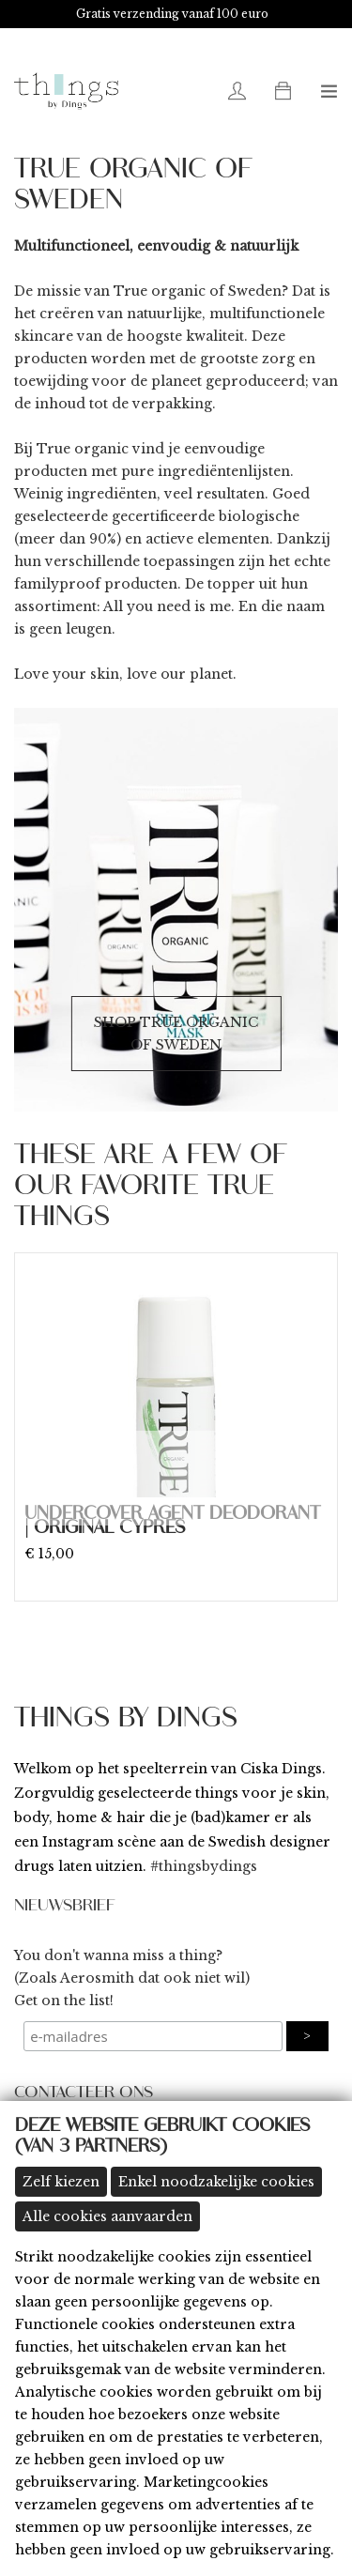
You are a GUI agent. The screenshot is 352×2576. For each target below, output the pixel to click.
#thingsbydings (203, 1866)
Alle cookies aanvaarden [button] (107, 2216)
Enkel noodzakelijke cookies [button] (216, 2181)
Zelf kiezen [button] (61, 2181)
